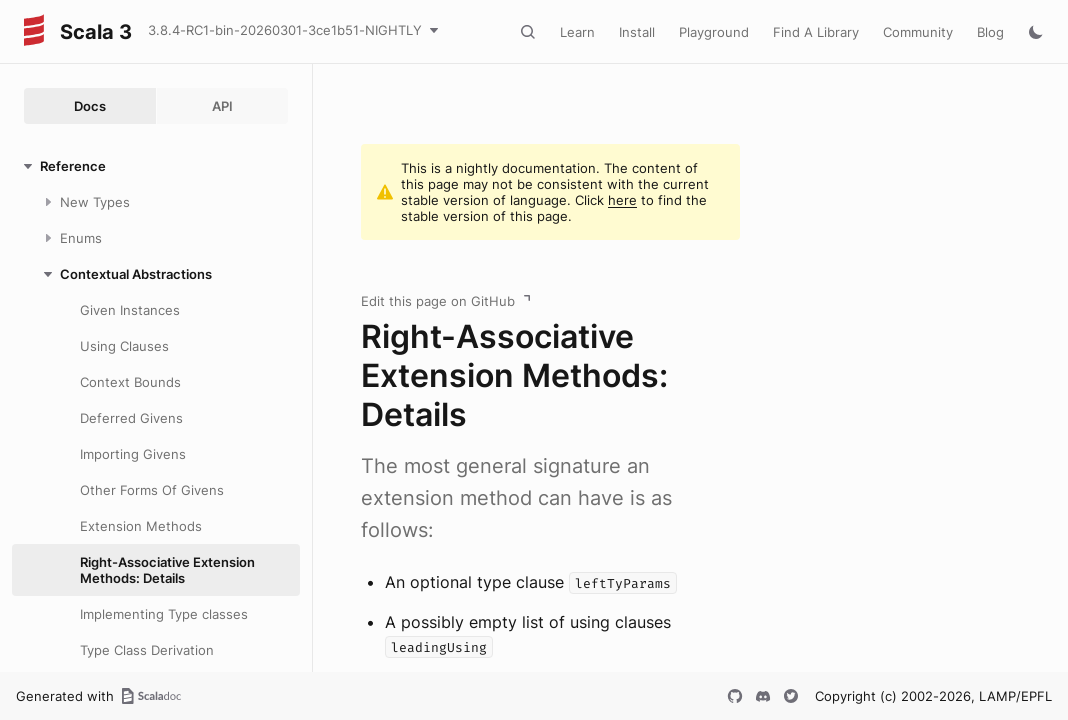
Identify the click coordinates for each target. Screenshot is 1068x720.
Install (637, 32)
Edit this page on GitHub (438, 301)
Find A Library (816, 32)
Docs (90, 106)
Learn (577, 32)
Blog (990, 32)
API (222, 106)
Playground (714, 32)
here (622, 200)
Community (918, 32)
